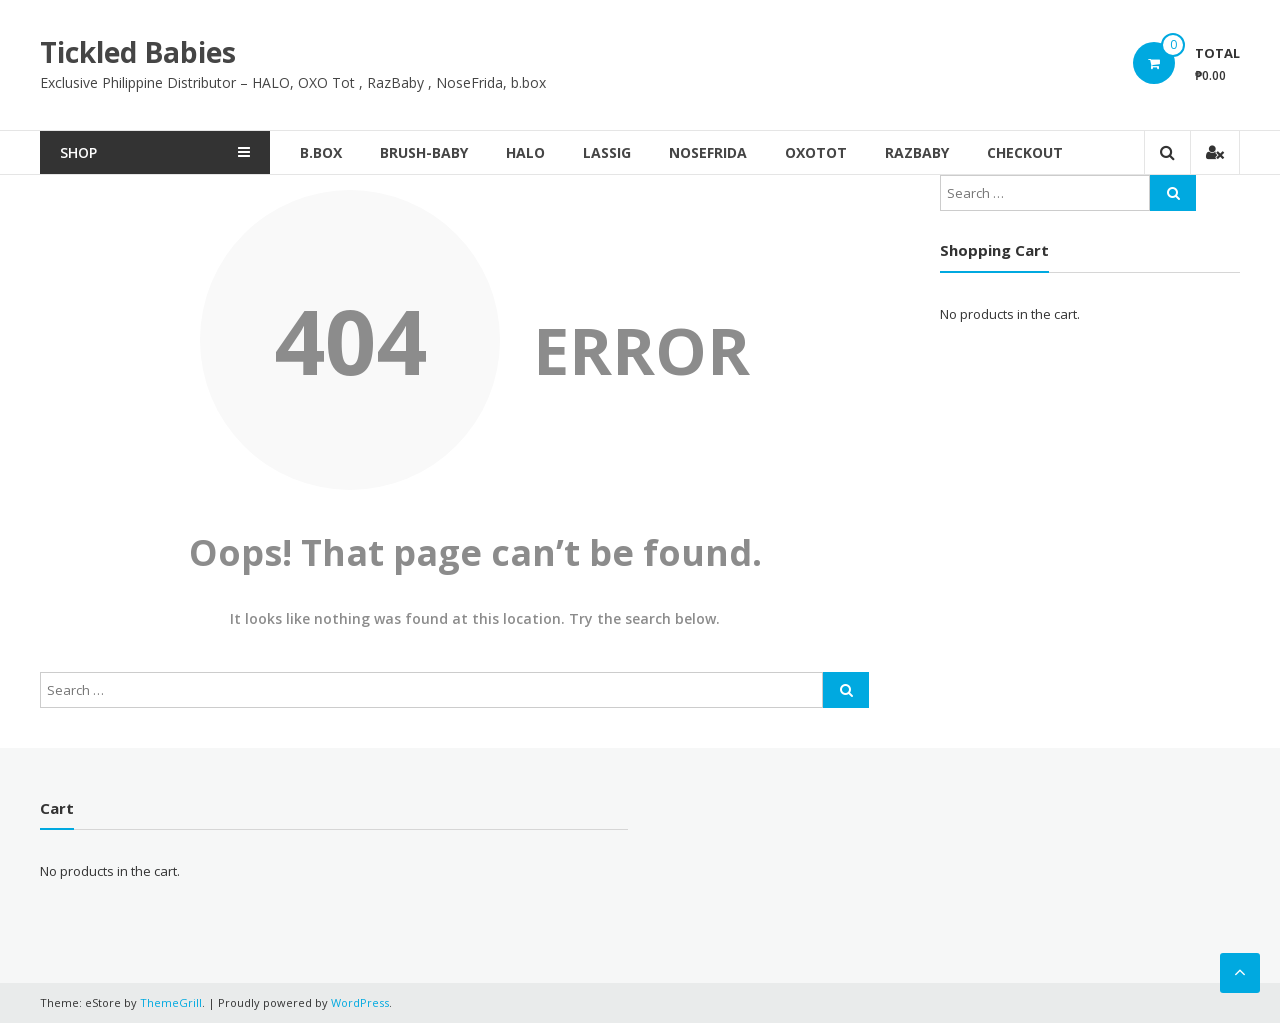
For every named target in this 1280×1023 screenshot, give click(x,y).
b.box (321, 152)
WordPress (360, 1002)
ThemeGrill (171, 1002)
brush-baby (424, 152)
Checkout (1025, 152)
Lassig (607, 152)
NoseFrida (708, 152)
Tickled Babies (138, 52)
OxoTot (816, 152)
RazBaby (917, 152)
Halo (525, 152)
